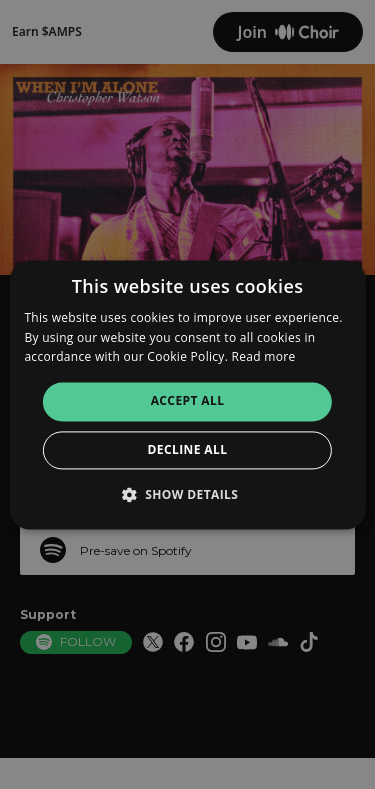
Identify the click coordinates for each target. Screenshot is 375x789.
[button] (188, 494)
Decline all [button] (188, 449)
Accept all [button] (188, 401)
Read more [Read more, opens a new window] (264, 357)
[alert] (187, 394)
